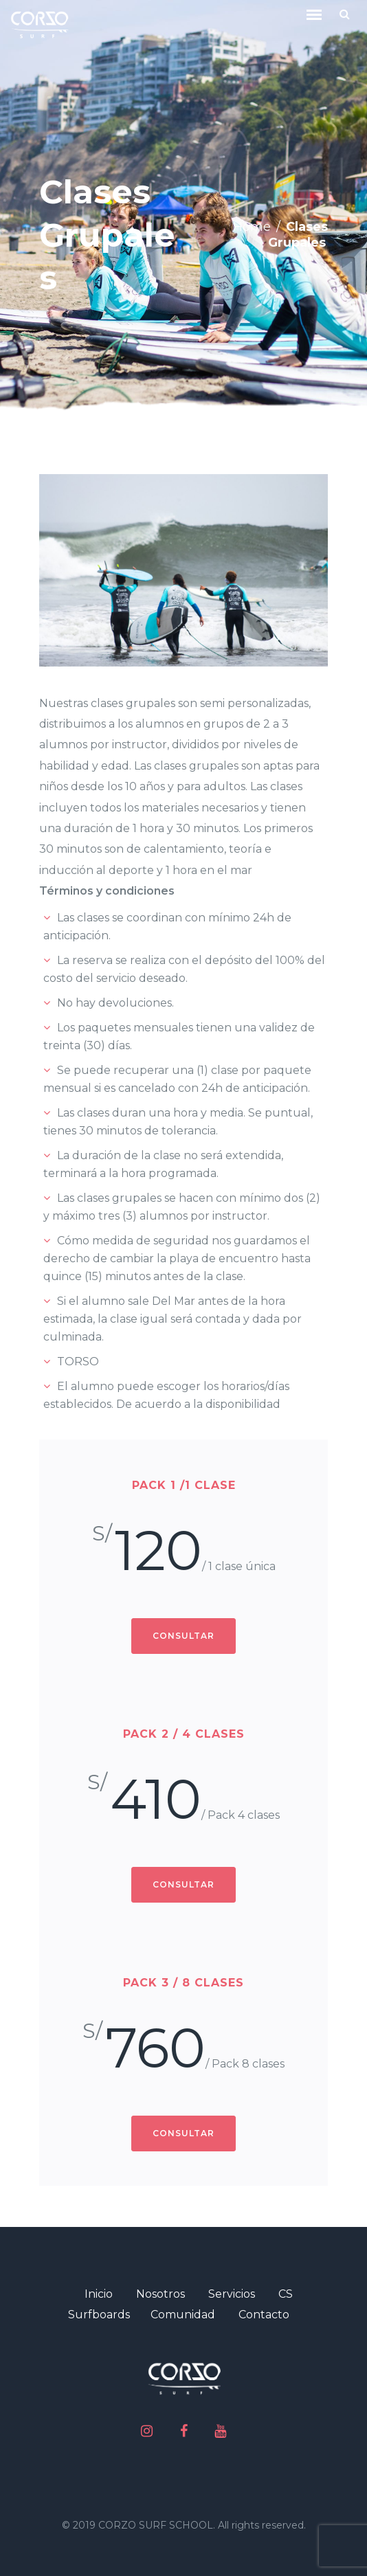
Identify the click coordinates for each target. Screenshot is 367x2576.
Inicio (99, 2293)
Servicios (231, 2293)
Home (252, 226)
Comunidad (183, 2314)
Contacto (263, 2314)
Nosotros (160, 2293)
